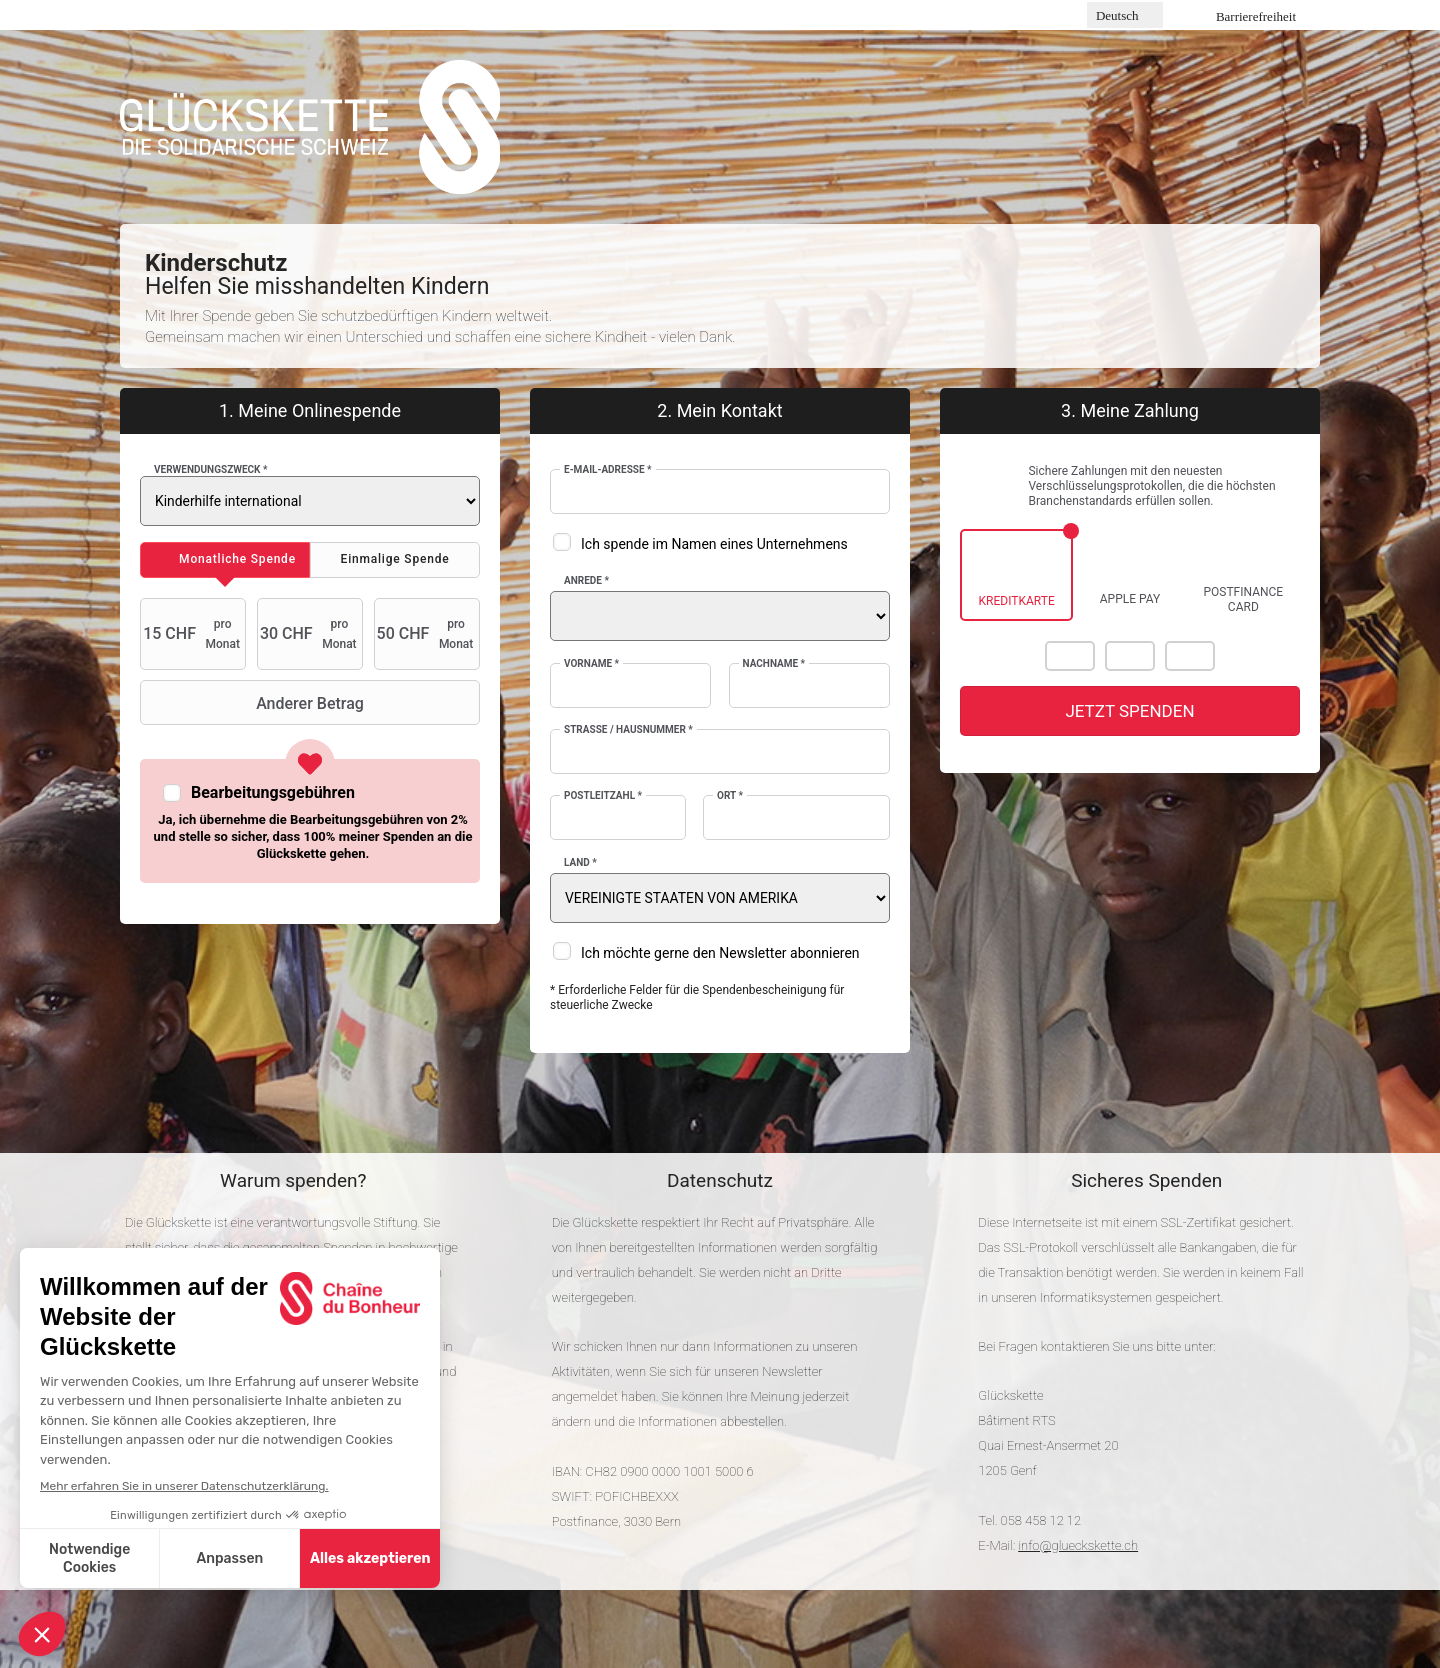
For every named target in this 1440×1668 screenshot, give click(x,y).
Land (580, 862)
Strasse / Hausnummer (628, 729)
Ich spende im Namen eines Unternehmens (714, 544)
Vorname (591, 663)
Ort (730, 795)
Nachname (774, 663)
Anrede (586, 580)
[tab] (225, 560)
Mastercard (1070, 656)
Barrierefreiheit (1256, 16)
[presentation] (225, 560)
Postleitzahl (603, 795)
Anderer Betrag (254, 703)
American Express (1190, 656)
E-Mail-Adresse (608, 469)
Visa (1130, 656)
